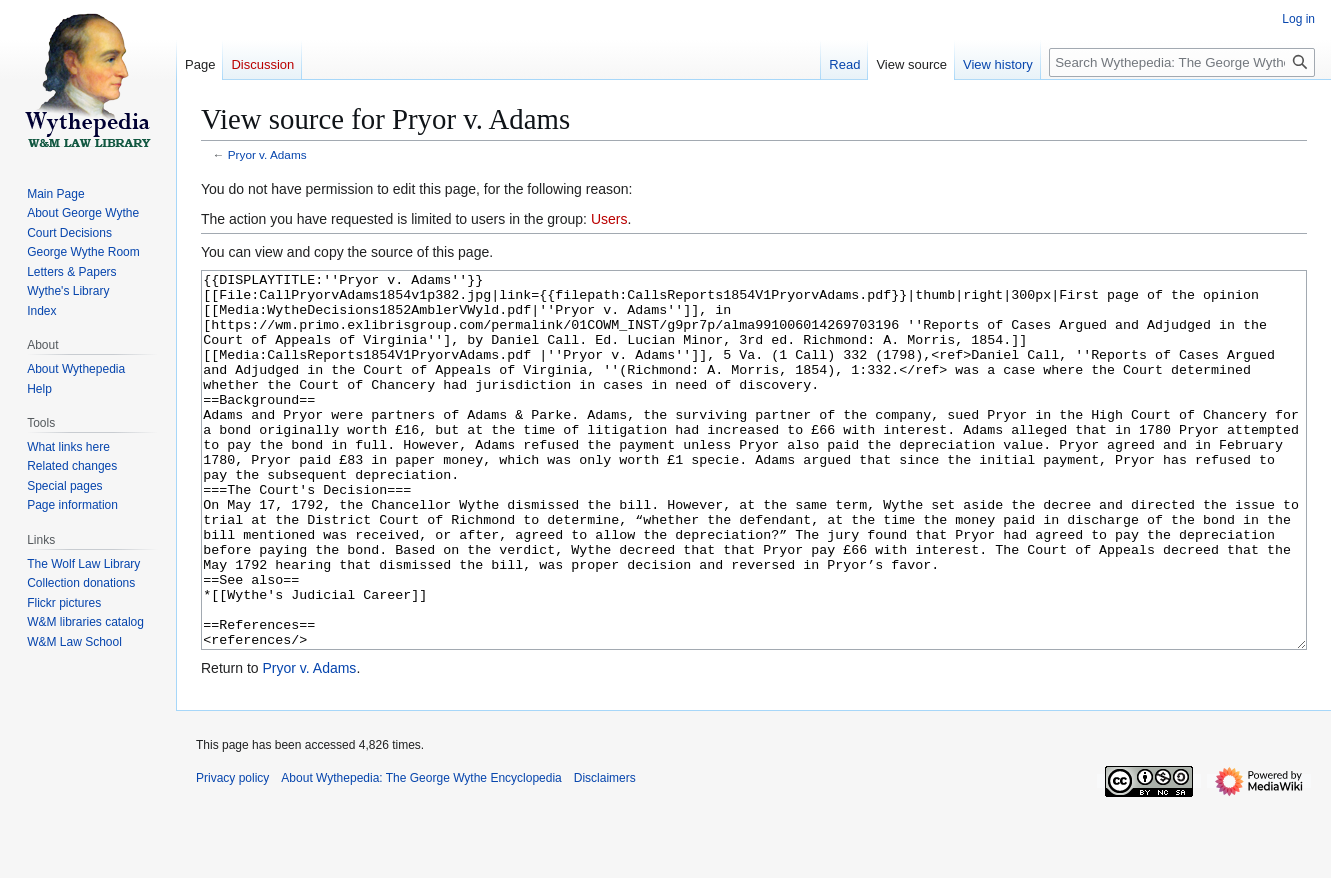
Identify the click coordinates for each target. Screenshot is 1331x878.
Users (609, 219)
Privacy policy (232, 853)
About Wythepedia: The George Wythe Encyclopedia (421, 853)
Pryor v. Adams (267, 154)
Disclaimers (605, 853)
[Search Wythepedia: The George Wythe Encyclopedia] (1182, 62)
